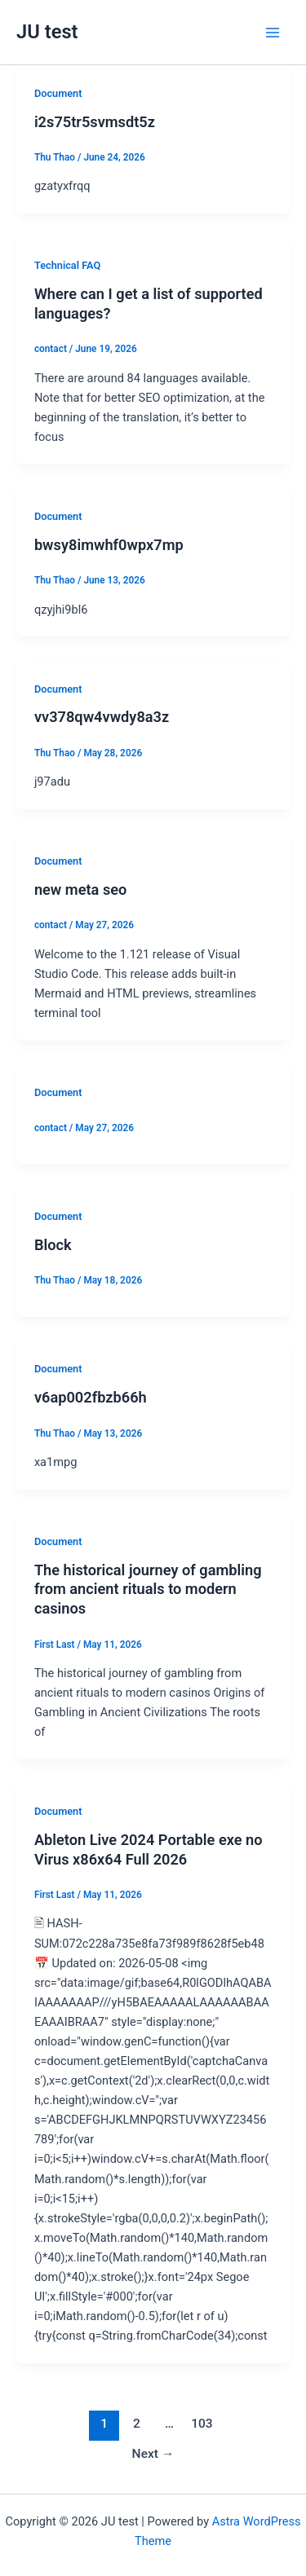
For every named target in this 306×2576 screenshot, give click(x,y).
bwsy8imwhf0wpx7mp (109, 544)
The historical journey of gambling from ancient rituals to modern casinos (148, 1589)
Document (58, 93)
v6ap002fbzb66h (90, 1397)
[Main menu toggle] (272, 32)
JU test (47, 31)
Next (153, 2453)
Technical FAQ (67, 265)
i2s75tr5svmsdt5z (94, 121)
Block (53, 1244)
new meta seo (80, 889)
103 (202, 2423)
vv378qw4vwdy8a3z (101, 716)
